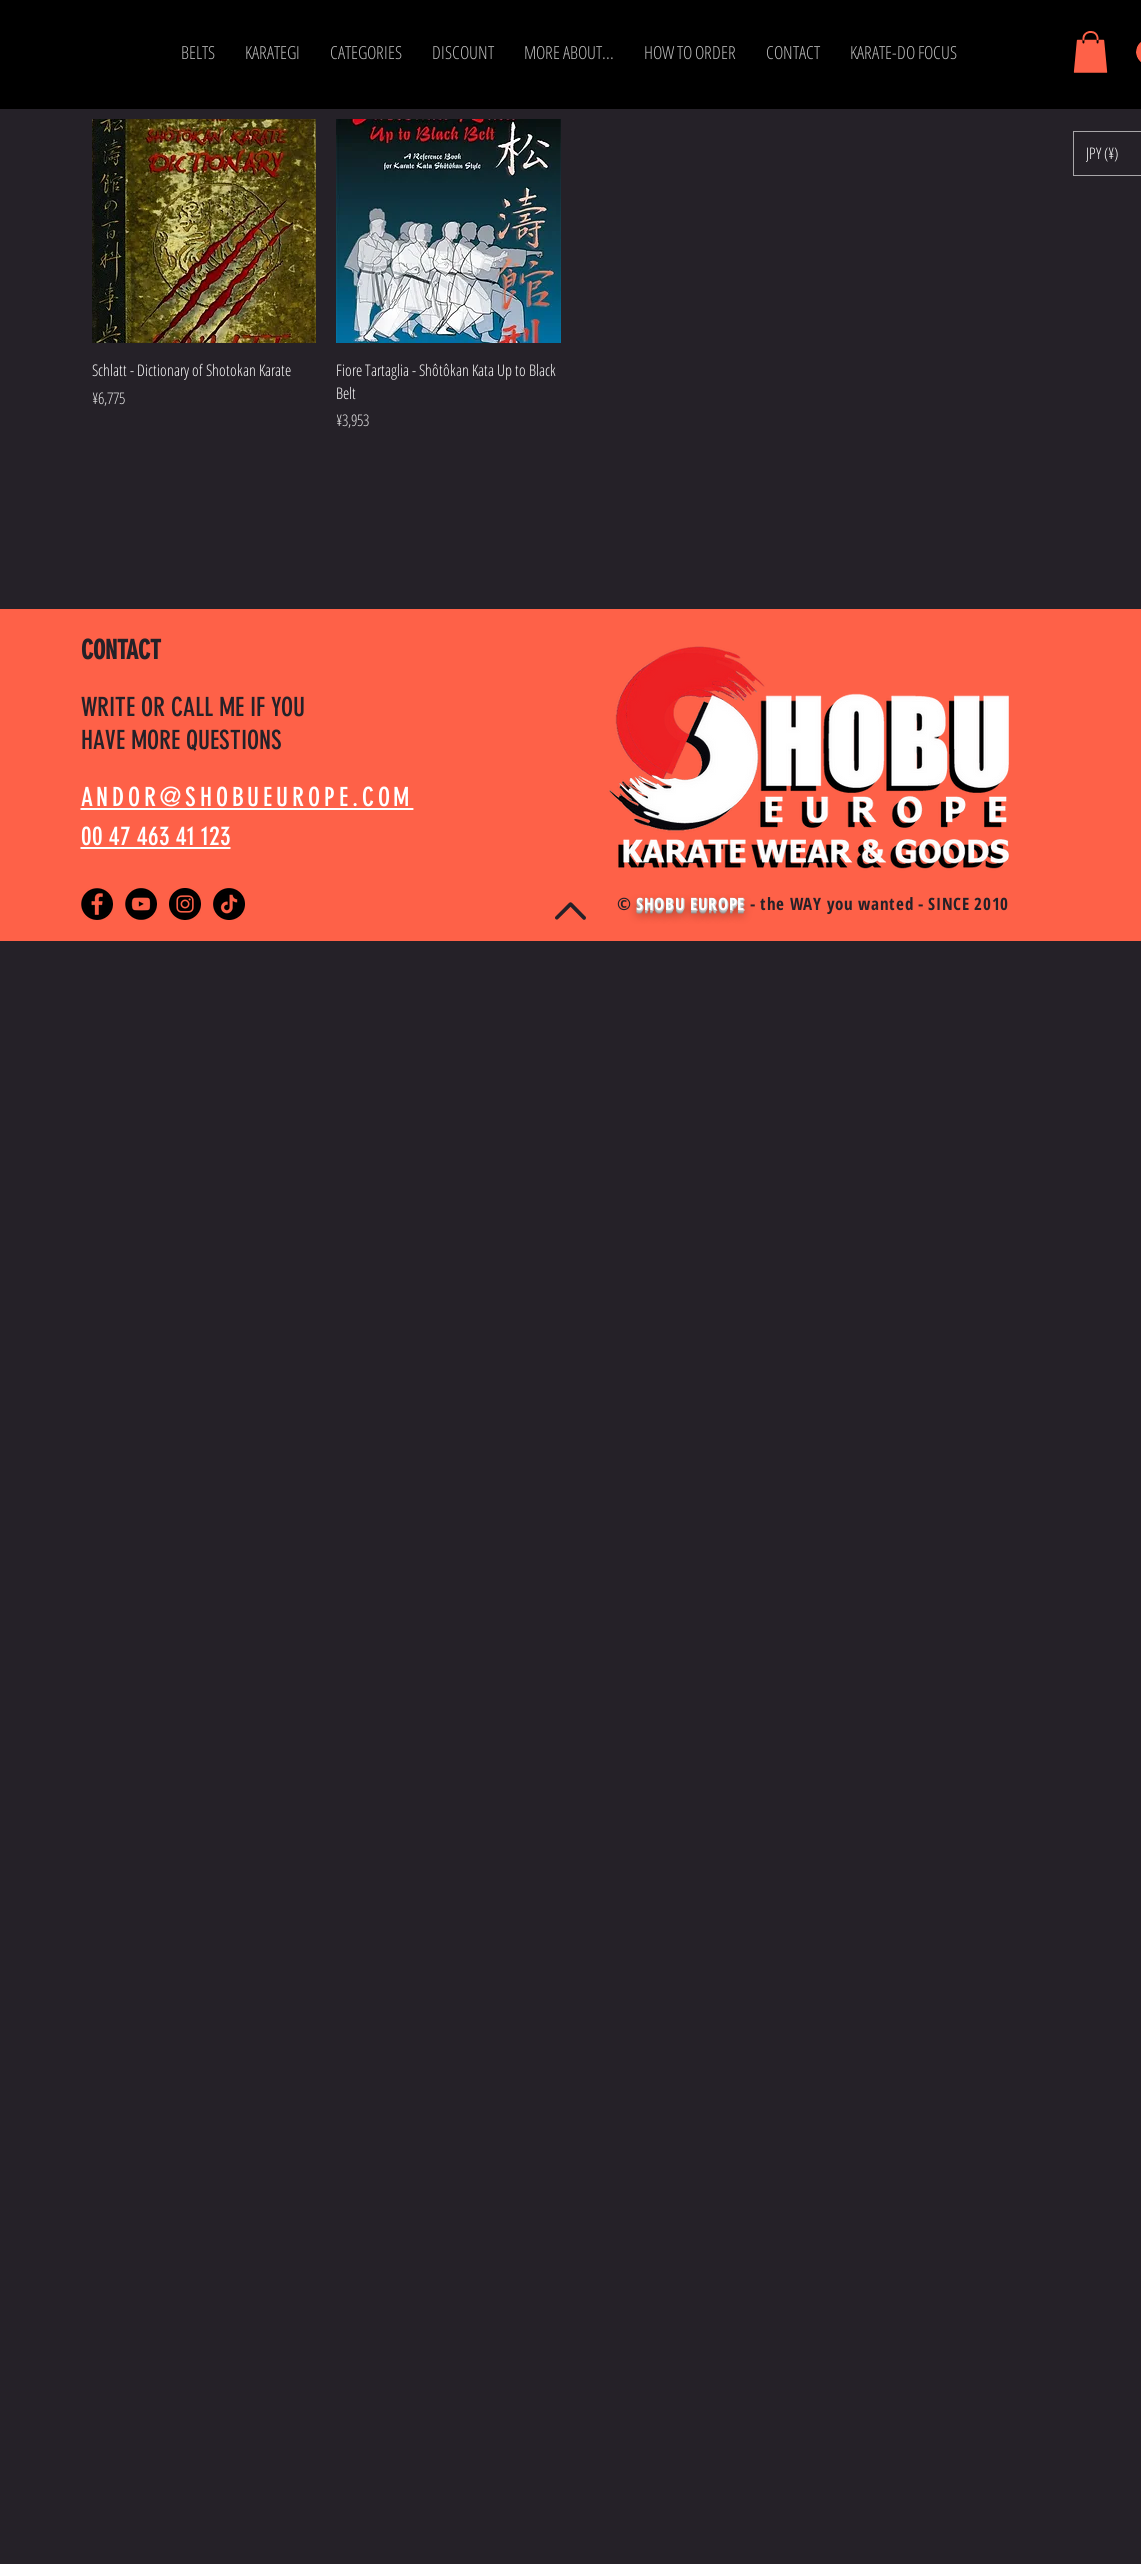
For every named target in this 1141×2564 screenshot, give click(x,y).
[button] (198, 52)
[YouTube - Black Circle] (141, 904)
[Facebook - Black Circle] (97, 904)
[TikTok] (229, 904)
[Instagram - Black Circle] (185, 904)
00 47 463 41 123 (156, 836)
